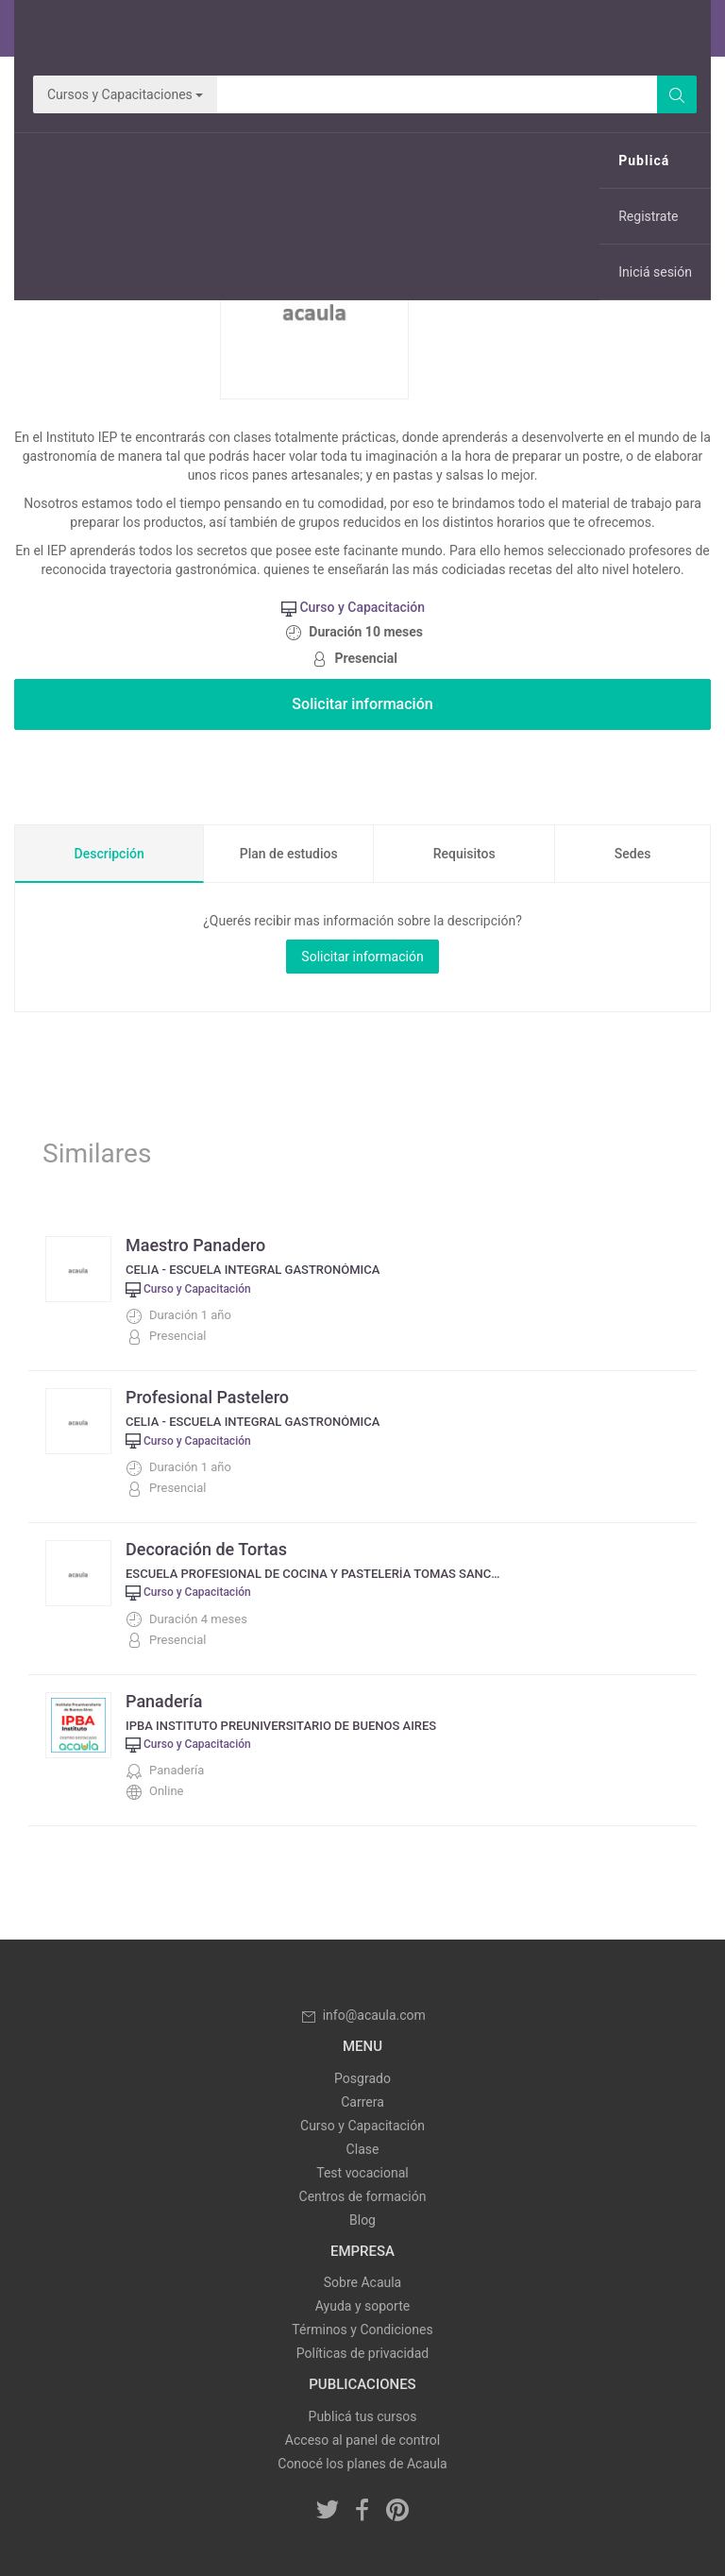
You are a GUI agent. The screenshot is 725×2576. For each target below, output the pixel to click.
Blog (362, 2220)
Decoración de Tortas (206, 1549)
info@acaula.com (362, 2015)
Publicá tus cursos (363, 2416)
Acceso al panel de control (362, 2440)
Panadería (164, 1701)
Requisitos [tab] (464, 853)
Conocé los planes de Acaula (362, 2463)
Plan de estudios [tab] (289, 853)
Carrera (362, 2102)
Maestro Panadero (195, 1245)
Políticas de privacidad (362, 2353)
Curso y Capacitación (362, 2125)
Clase (362, 2149)
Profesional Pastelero (207, 1397)
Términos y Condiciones (362, 2329)
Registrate (648, 216)
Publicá (643, 160)
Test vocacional (362, 2172)
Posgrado (362, 2078)
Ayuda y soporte (362, 2305)
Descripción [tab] (109, 853)
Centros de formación (363, 2196)
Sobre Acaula (362, 2282)
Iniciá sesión (655, 272)
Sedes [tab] (633, 853)
